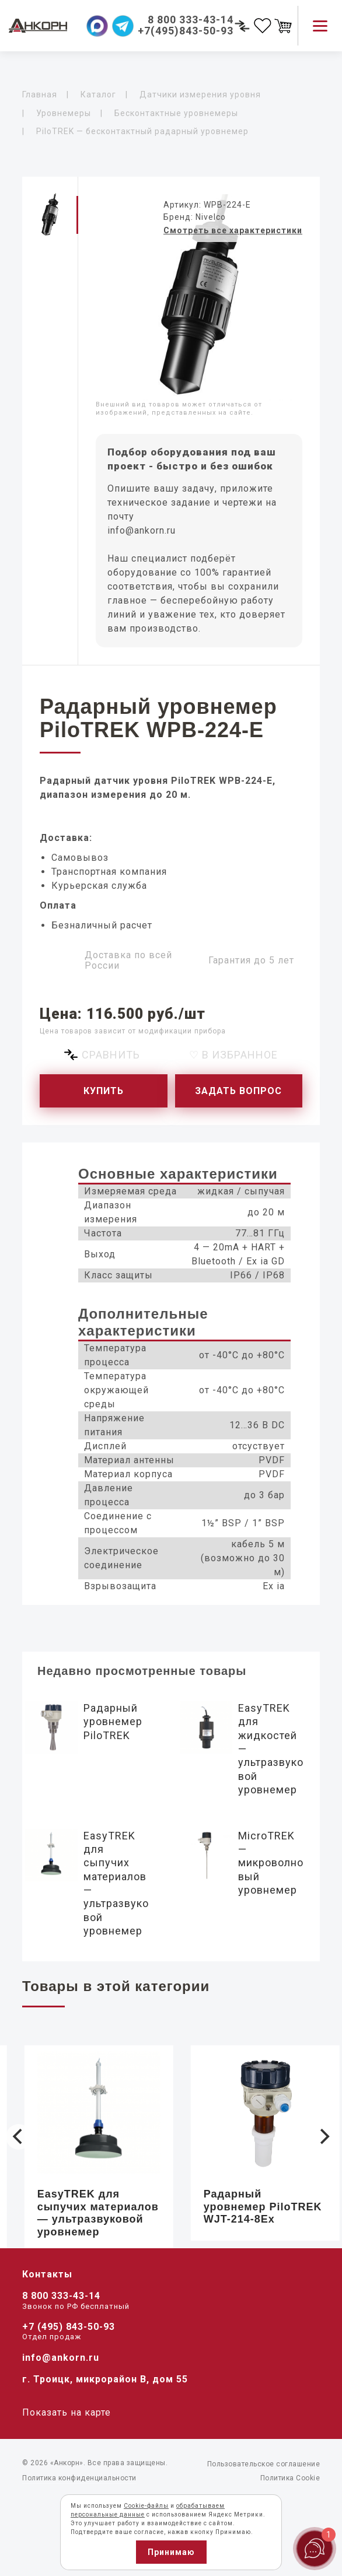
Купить (103, 1090)
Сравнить (111, 1055)
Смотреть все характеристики (232, 230)
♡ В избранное (233, 1055)
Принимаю (171, 2552)
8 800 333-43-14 (61, 2295)
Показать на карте (66, 2412)
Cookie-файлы (146, 2506)
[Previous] (19, 2137)
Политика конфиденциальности (79, 2478)
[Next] (323, 2137)
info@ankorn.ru (141, 530)
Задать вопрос (238, 1090)
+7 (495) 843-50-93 (68, 2326)
